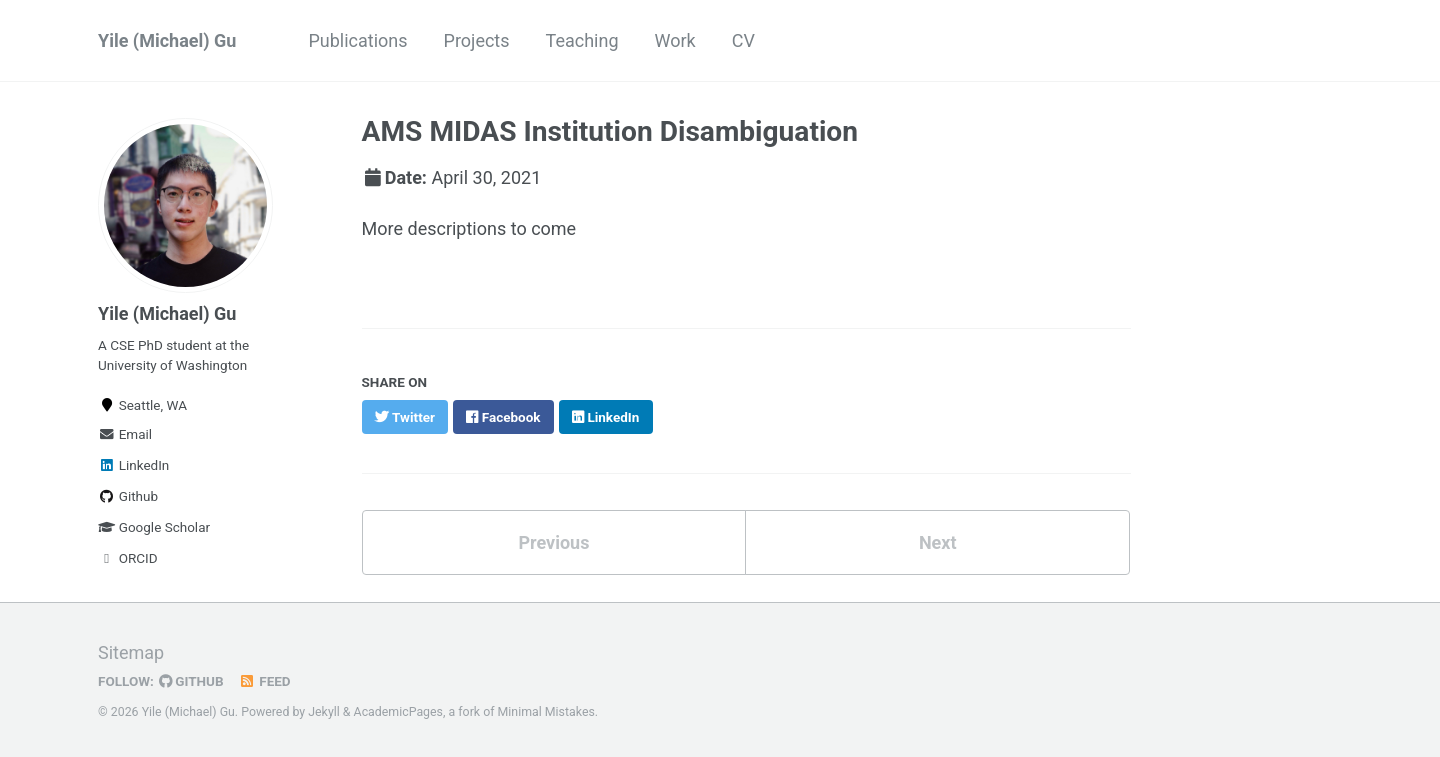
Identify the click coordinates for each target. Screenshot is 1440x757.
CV (743, 40)
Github (128, 496)
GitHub (191, 681)
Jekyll (324, 712)
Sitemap (131, 652)
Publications (357, 40)
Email (125, 434)
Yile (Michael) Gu (167, 40)
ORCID (128, 558)
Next (938, 542)
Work (675, 40)
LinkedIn (133, 465)
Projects (477, 40)
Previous (553, 542)
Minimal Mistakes (546, 712)
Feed (265, 681)
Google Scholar (154, 527)
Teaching (582, 40)
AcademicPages (398, 712)
